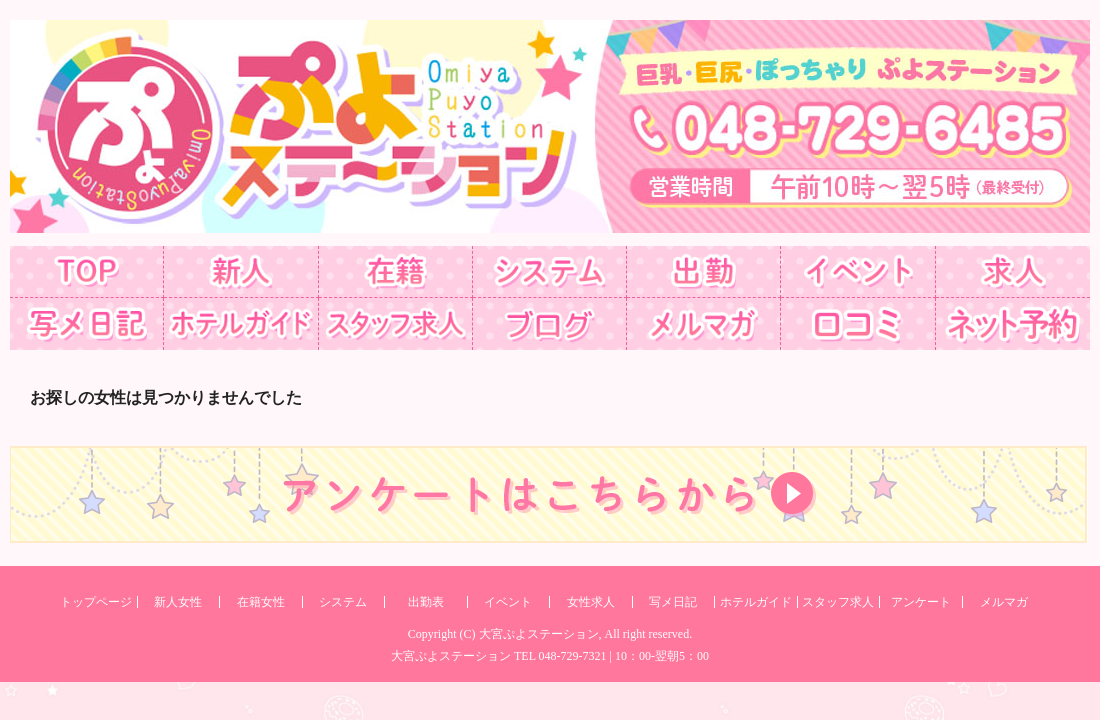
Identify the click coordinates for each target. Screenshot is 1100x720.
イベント (508, 602)
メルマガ (1004, 602)
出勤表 (426, 602)
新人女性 (178, 602)
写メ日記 (673, 602)
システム (343, 602)
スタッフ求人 (838, 602)
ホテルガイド (756, 602)
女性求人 (591, 602)
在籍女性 (261, 602)
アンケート (921, 602)
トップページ (96, 602)
